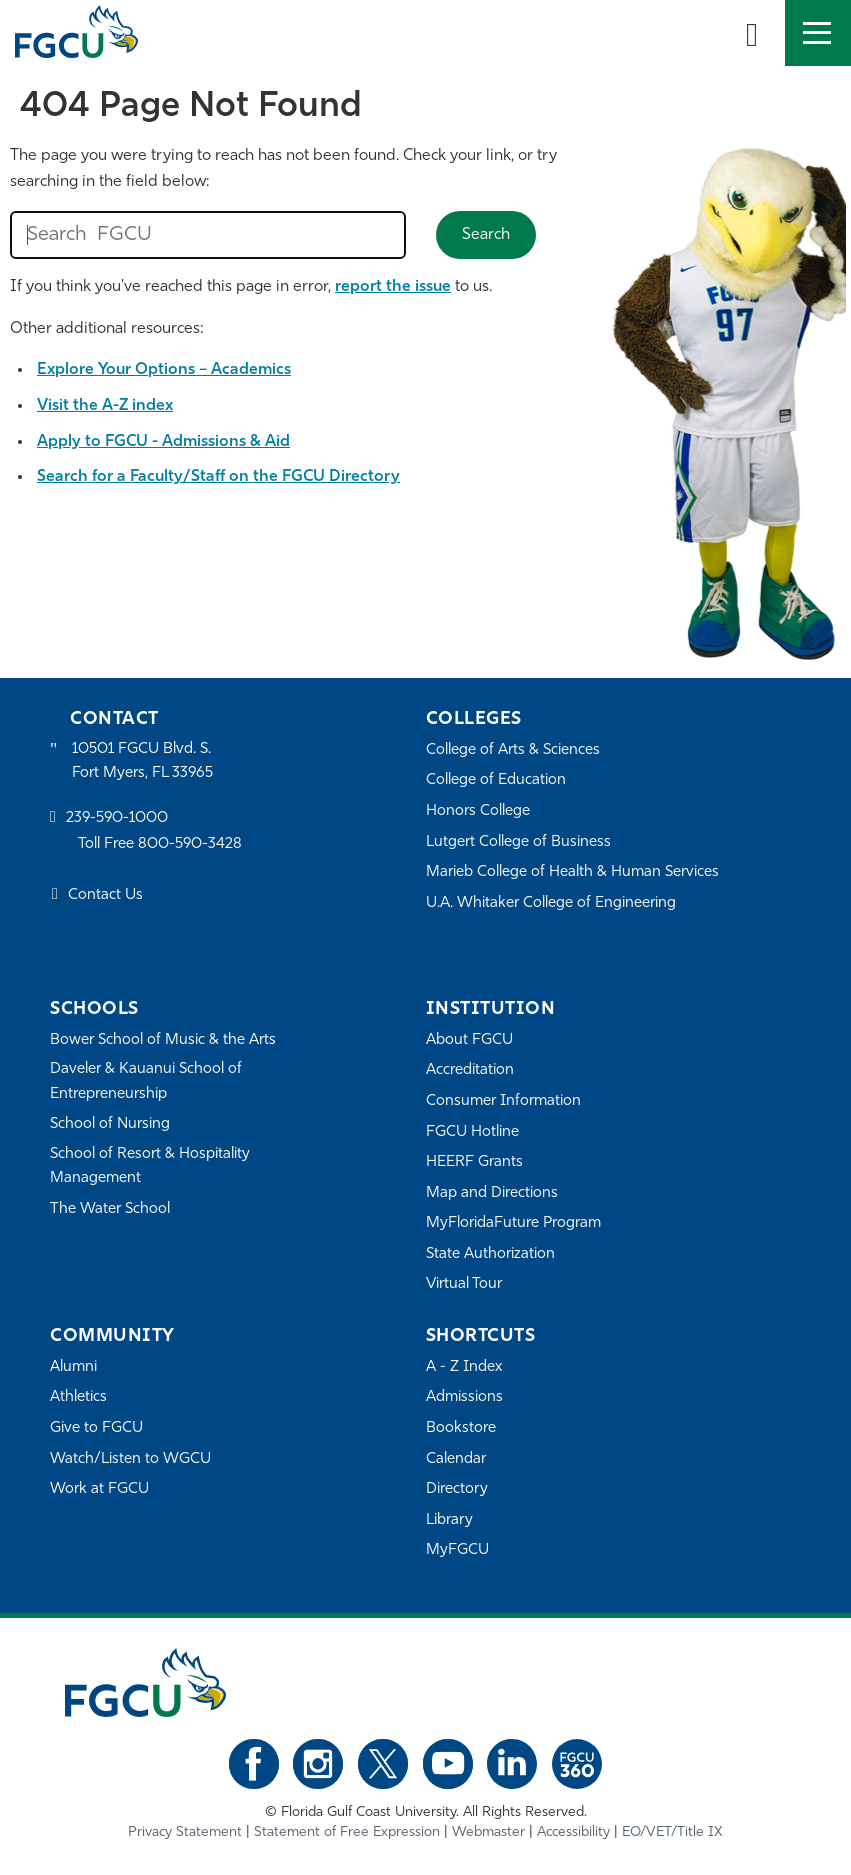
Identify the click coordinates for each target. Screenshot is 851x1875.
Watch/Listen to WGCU (130, 1459)
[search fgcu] (208, 235)
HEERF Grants (474, 1162)
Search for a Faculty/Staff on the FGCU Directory (218, 477)
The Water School (110, 1209)
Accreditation (470, 1070)
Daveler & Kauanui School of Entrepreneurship (146, 1081)
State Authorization (490, 1254)
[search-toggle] (752, 33)
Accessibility (573, 1832)
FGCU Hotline (472, 1132)
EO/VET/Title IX (672, 1832)
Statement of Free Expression (347, 1832)
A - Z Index (464, 1367)
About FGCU (469, 1040)
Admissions (464, 1397)
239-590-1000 (117, 818)
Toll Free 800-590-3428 (160, 844)
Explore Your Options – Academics (164, 370)
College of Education (496, 780)
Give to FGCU (96, 1428)
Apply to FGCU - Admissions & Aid (163, 442)
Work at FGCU (99, 1489)
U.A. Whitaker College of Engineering (551, 903)
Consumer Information (503, 1101)
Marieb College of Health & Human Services (572, 872)
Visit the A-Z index (105, 406)
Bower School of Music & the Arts (163, 1040)
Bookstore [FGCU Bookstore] (461, 1428)
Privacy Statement (185, 1832)
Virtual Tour (464, 1284)
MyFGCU (457, 1550)
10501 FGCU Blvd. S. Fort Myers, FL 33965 (142, 761)
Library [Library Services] (449, 1520)
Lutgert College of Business (518, 842)
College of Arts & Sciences (513, 750)
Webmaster (488, 1832)
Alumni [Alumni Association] (73, 1367)
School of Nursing (110, 1124)
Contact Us (105, 895)
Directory (457, 1489)
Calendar (456, 1459)
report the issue (393, 287)
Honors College (478, 811)
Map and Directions (492, 1193)
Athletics (78, 1397)
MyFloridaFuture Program (513, 1223)
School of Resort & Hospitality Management (150, 1166)
